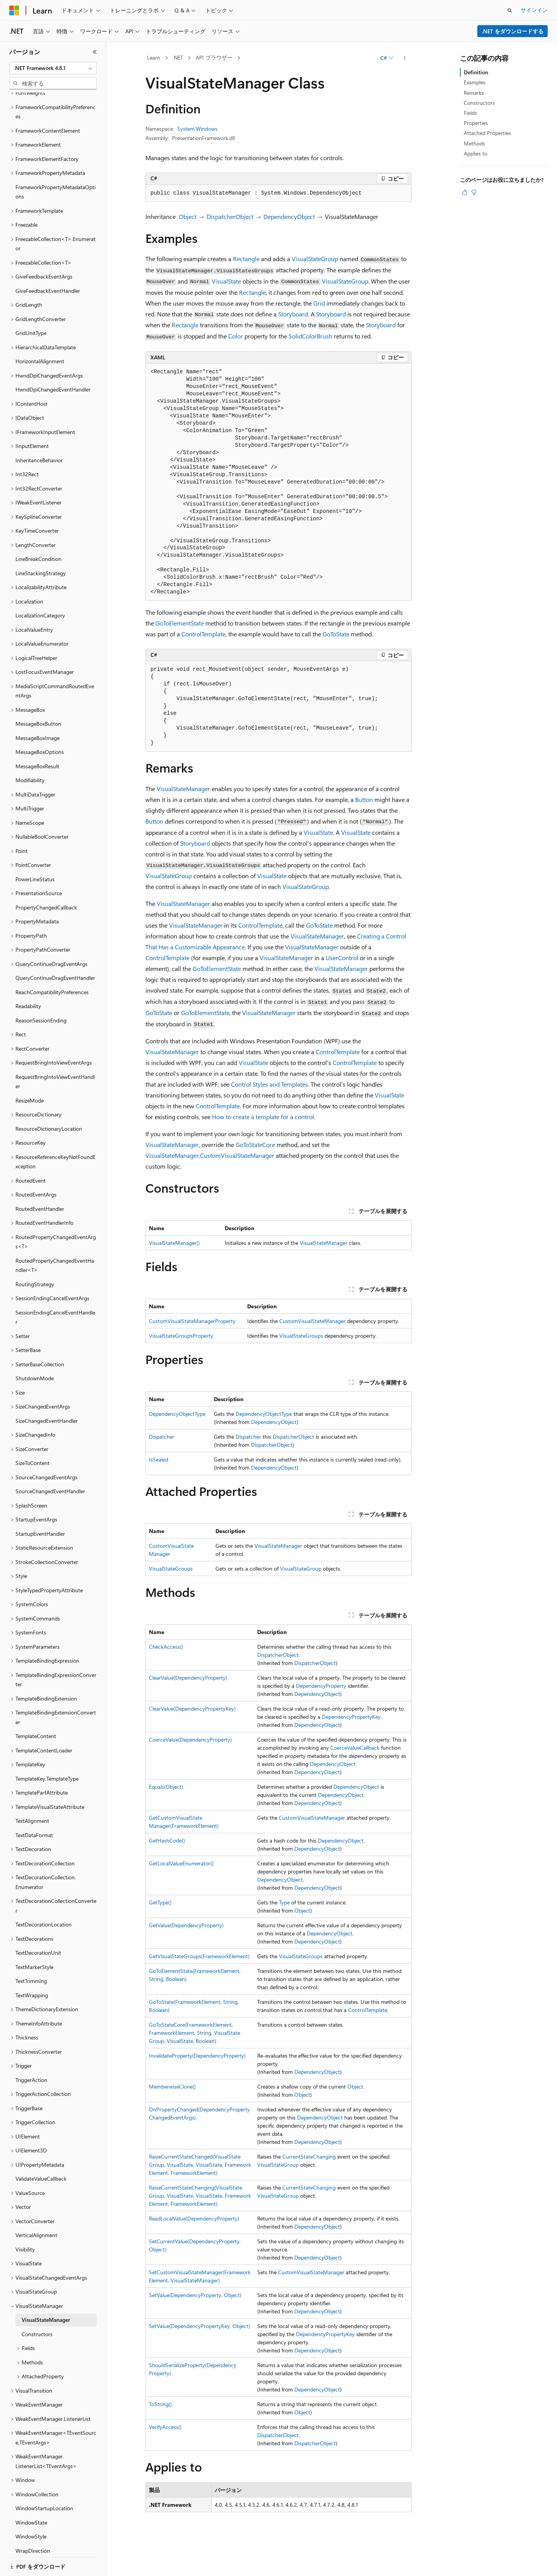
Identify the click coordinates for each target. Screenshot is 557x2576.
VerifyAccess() (165, 2427)
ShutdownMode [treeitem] (34, 1351)
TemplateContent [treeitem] (35, 1709)
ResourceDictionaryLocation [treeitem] (48, 1102)
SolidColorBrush (310, 336)
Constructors (479, 102)
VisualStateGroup (315, 259)
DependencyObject (289, 216)
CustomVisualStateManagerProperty (192, 1321)
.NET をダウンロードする (512, 31)
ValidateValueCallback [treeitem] (41, 2151)
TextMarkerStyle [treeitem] (34, 1940)
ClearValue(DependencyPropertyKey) (192, 1708)
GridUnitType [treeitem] (30, 306)
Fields (470, 112)
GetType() (160, 1902)
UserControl (342, 958)
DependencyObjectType (177, 1413)
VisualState (226, 281)
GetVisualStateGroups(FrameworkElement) (199, 1956)
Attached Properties (487, 133)
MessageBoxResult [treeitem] (37, 739)
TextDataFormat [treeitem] (34, 1808)
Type (284, 1902)
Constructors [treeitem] (37, 2307)
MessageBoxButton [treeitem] (38, 697)
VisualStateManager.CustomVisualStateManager (209, 1155)
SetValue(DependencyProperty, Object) (195, 2295)
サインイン (534, 10)
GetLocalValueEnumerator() (181, 1863)
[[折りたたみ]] (95, 52)
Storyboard (293, 314)
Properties (476, 122)
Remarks (474, 92)
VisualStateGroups (301, 1335)
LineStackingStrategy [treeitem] (40, 546)
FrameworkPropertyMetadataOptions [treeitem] (55, 165)
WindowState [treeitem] (31, 2495)
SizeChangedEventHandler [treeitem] (46, 1394)
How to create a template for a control (263, 1117)
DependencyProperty (321, 1685)
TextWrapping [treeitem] (31, 1968)
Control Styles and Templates (269, 1084)
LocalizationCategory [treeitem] (40, 588)
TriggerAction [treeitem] (31, 2053)
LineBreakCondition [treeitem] (38, 532)
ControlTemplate (203, 634)
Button (364, 799)
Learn (153, 57)
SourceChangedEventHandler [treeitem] (50, 1464)
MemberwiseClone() (172, 2086)
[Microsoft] (14, 10)
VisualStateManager (183, 789)
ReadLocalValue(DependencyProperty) (194, 2218)
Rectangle (246, 259)
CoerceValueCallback (354, 1747)
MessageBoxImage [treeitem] (37, 711)
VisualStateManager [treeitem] (46, 2293)
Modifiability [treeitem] (29, 753)
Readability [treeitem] (28, 979)
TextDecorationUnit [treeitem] (38, 1926)
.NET (178, 57)
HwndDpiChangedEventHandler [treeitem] (53, 362)
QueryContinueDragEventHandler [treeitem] (55, 951)
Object (187, 216)
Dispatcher (161, 1436)
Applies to (475, 153)
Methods (474, 143)
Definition (476, 72)
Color (235, 336)
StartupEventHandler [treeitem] (40, 1507)
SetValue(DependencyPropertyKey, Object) (199, 2326)
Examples (474, 82)
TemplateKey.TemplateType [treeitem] (47, 1752)
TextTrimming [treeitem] (31, 1954)
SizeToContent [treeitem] (32, 1436)
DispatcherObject (230, 216)
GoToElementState (179, 623)
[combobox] (53, 68)
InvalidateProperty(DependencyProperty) (197, 2055)
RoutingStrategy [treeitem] (34, 1257)
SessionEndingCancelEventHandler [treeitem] (55, 1290)
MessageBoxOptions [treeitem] (39, 725)
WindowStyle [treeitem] (30, 2509)
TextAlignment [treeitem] (32, 1794)
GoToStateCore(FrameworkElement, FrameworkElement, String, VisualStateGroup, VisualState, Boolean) (194, 2032)
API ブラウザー (214, 57)
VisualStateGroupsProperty (181, 1335)
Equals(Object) (166, 1786)
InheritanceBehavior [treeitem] (39, 433)
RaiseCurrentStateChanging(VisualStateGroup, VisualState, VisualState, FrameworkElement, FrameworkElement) (200, 2195)
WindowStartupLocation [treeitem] (44, 2481)
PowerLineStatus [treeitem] (35, 852)
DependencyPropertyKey (351, 1716)
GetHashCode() (167, 1840)
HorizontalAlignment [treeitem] (39, 334)
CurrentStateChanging (309, 2156)
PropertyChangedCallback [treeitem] (46, 880)
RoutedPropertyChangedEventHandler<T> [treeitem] (54, 1238)
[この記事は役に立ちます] (464, 192)
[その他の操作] (405, 58)
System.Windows (197, 128)
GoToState (336, 634)
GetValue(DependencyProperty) (186, 1925)
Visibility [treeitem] (25, 2222)
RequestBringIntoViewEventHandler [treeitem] (55, 1054)
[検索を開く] (510, 10)
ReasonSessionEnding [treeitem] (41, 993)
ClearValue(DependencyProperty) (188, 1677)
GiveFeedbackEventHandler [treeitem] (47, 264)
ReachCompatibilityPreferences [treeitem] (52, 965)
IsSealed (158, 1459)
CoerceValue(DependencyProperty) (190, 1739)
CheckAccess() (166, 1646)
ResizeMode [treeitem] (29, 1073)
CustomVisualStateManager (312, 1321)
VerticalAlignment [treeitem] (36, 2208)
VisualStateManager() (174, 1242)
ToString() (160, 2404)
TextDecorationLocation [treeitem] (43, 1897)
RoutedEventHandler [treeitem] (39, 1182)
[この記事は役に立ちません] (473, 192)
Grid (319, 303)
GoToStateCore (255, 1144)
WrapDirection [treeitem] (32, 2524)
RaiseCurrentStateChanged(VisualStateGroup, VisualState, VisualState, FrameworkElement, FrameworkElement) (200, 2164)
